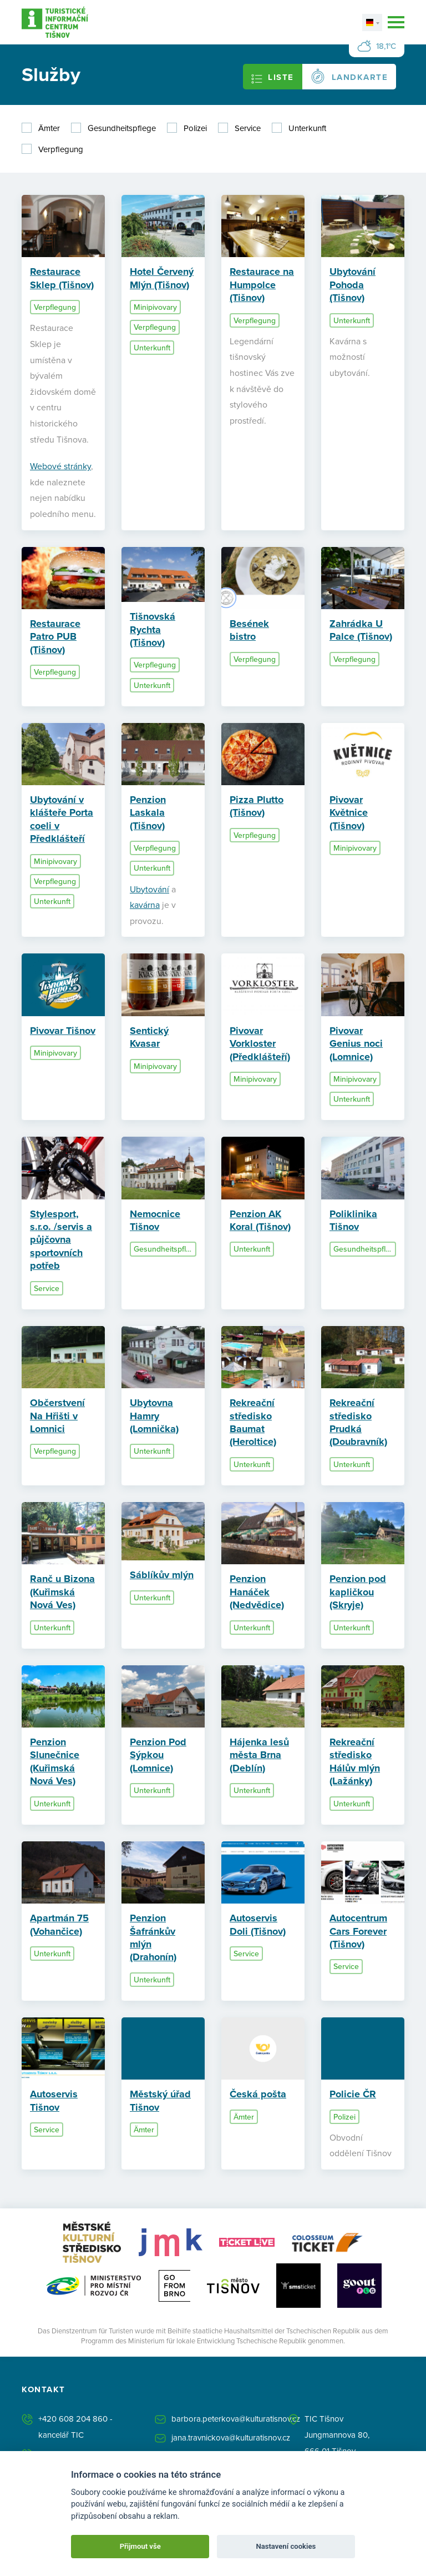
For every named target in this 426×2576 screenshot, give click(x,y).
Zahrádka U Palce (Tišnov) (360, 631)
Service (248, 128)
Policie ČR (352, 2095)
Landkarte (349, 76)
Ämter (49, 128)
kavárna (145, 906)
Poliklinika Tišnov (353, 1222)
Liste (272, 77)
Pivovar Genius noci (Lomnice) (356, 1045)
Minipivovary (155, 307)
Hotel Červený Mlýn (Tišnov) (162, 278)
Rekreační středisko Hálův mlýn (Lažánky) (354, 1763)
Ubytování (149, 890)
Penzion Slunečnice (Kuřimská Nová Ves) (54, 1763)
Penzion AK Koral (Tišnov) (260, 1222)
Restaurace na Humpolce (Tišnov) (262, 284)
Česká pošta (258, 2095)
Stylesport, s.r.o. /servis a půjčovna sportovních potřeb (61, 1241)
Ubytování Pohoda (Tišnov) (352, 284)
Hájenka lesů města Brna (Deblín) (259, 1756)
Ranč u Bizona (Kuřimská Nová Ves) (62, 1593)
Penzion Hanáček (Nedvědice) (257, 1593)
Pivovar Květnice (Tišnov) (348, 814)
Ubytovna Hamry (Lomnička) (154, 1417)
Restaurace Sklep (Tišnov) (62, 278)
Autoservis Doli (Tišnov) (258, 1926)
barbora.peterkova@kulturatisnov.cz (235, 2421)
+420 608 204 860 (73, 2421)
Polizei (195, 128)
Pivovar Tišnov (62, 1032)
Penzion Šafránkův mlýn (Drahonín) (153, 1939)
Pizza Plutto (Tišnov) (256, 807)
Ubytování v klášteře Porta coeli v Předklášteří (61, 820)
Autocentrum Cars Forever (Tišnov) (358, 1932)
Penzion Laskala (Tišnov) (148, 814)
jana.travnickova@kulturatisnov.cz (230, 2440)
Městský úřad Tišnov (160, 2102)
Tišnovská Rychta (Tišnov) (152, 631)
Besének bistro (249, 631)
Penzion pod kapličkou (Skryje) (357, 1593)
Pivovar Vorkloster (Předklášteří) (260, 1045)
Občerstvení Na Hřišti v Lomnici (57, 1417)
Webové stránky (60, 467)
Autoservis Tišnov (54, 2102)
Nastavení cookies (286, 2546)
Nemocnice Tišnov (155, 1222)
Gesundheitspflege (122, 128)
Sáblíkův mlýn (162, 1576)
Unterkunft (307, 128)
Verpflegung (60, 149)
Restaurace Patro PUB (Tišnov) (55, 637)
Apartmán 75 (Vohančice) (59, 1926)
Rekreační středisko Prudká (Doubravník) (358, 1423)
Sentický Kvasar (149, 1038)
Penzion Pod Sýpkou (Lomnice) (158, 1756)
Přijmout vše (140, 2546)
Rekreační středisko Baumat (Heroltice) (253, 1423)
